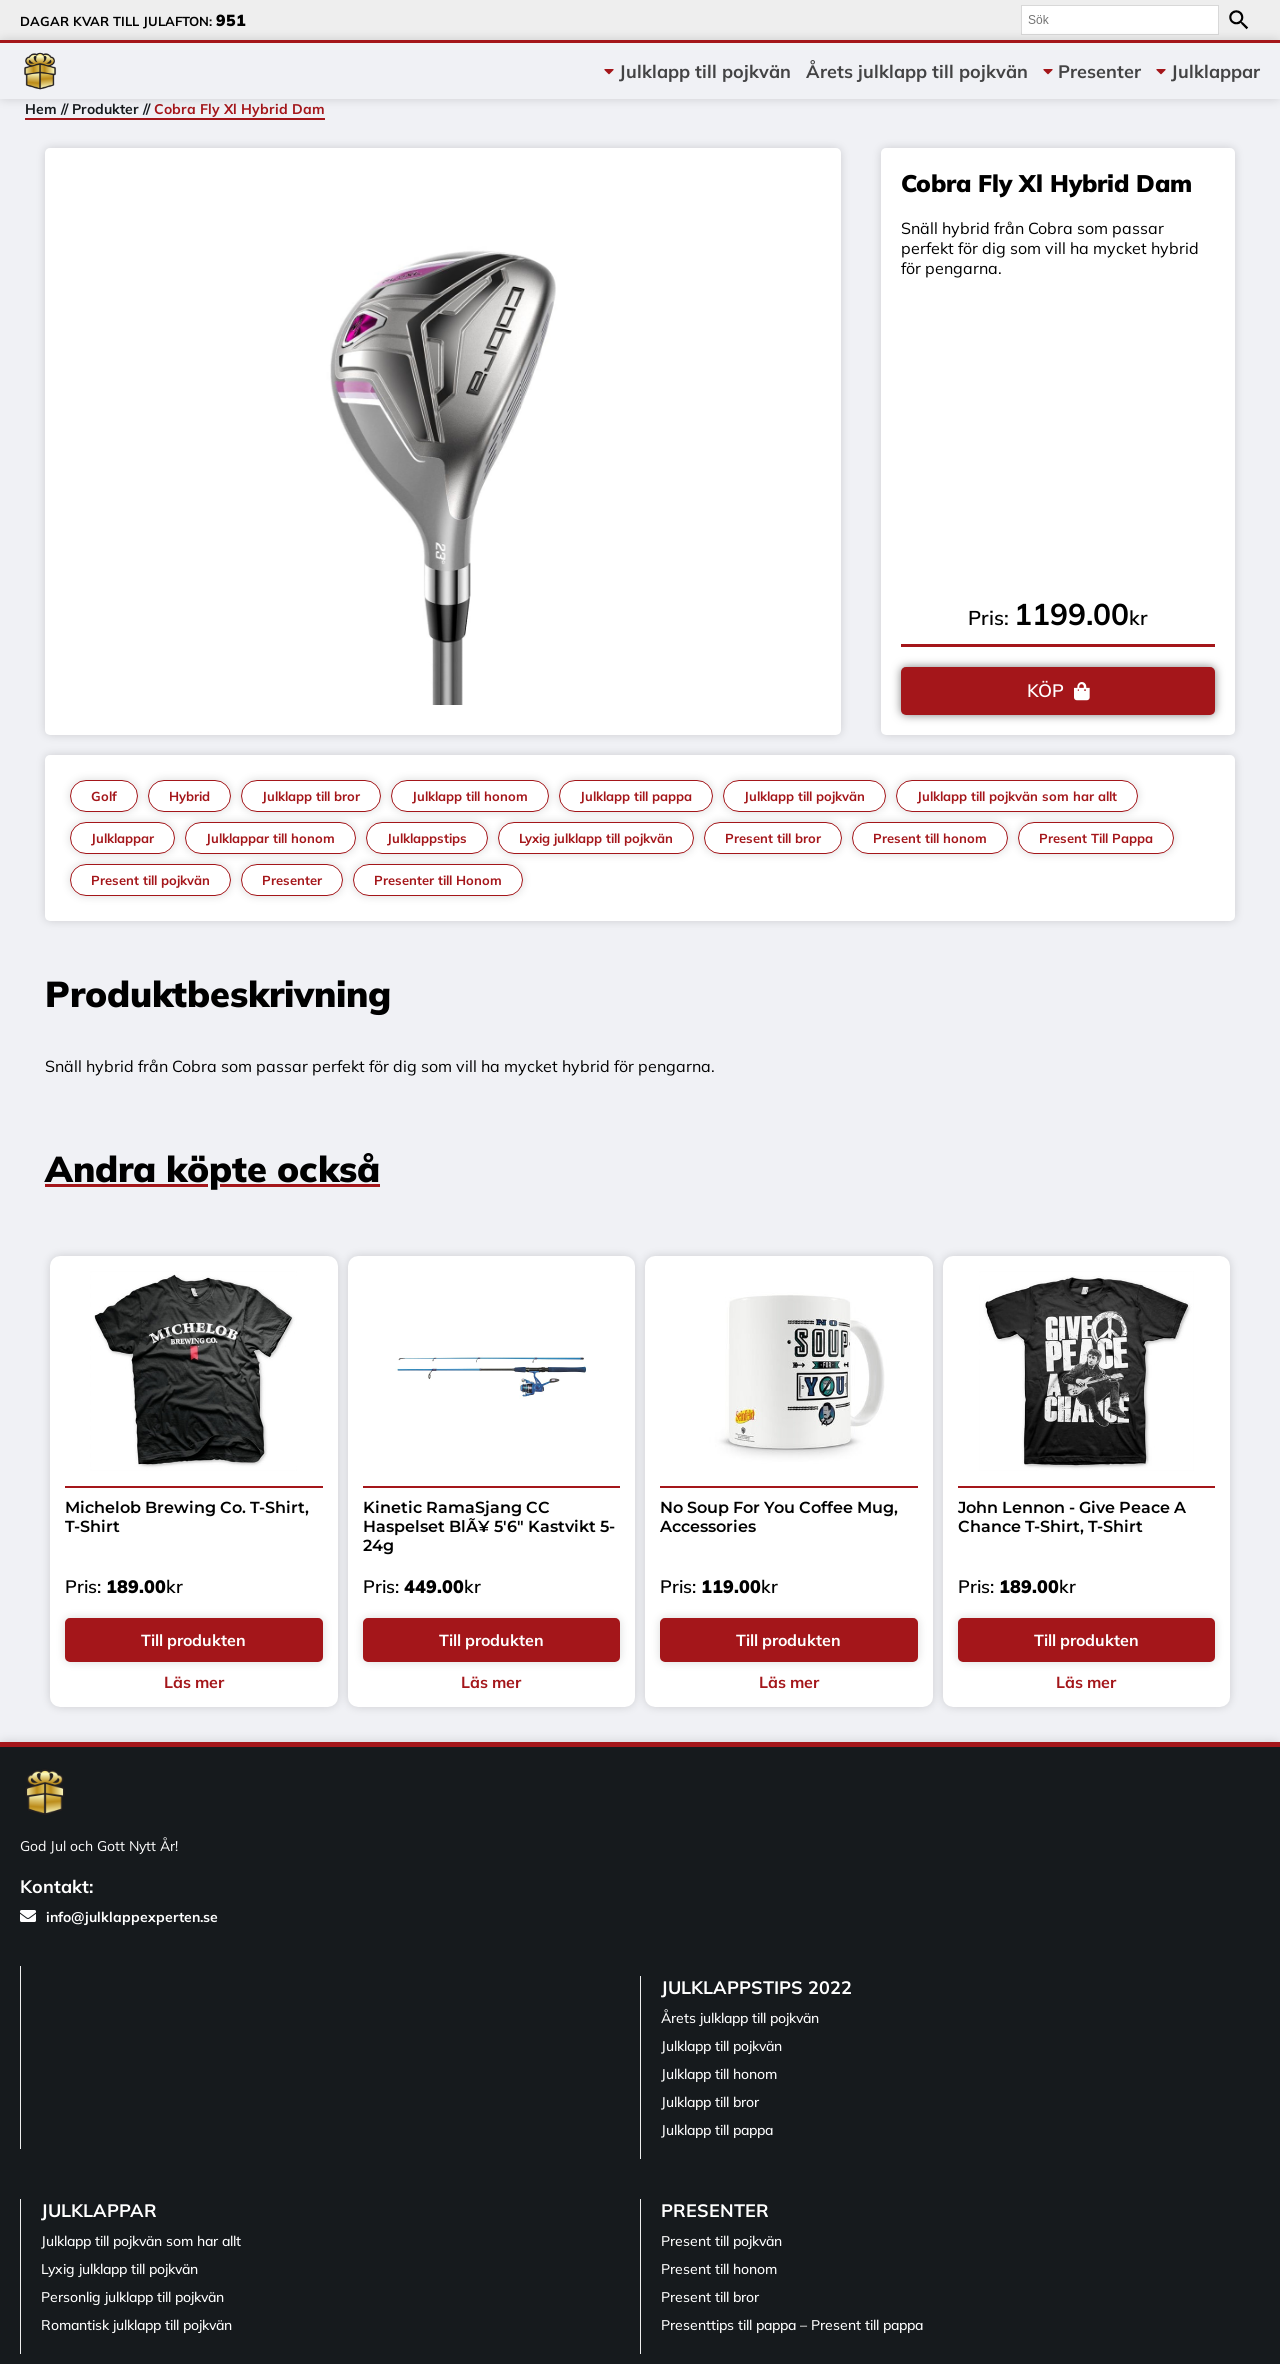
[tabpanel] (443, 436)
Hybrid (189, 796)
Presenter (1099, 71)
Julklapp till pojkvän (705, 71)
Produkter (105, 109)
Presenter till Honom (438, 880)
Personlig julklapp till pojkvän (132, 2297)
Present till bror (773, 838)
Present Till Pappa (1096, 838)
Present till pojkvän (150, 880)
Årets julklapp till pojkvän (917, 71)
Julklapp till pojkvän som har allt (1017, 796)
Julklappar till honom (270, 838)
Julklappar (1215, 71)
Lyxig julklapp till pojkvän (596, 838)
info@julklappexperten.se (119, 1917)
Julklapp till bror (311, 796)
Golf (104, 796)
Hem (41, 109)
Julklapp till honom (470, 796)
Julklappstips (427, 838)
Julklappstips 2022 (756, 1987)
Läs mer (194, 1682)
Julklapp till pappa (636, 796)
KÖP (1045, 690)
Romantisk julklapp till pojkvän (136, 2325)
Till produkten (193, 1640)
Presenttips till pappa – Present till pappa (792, 2325)
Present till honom (930, 838)
